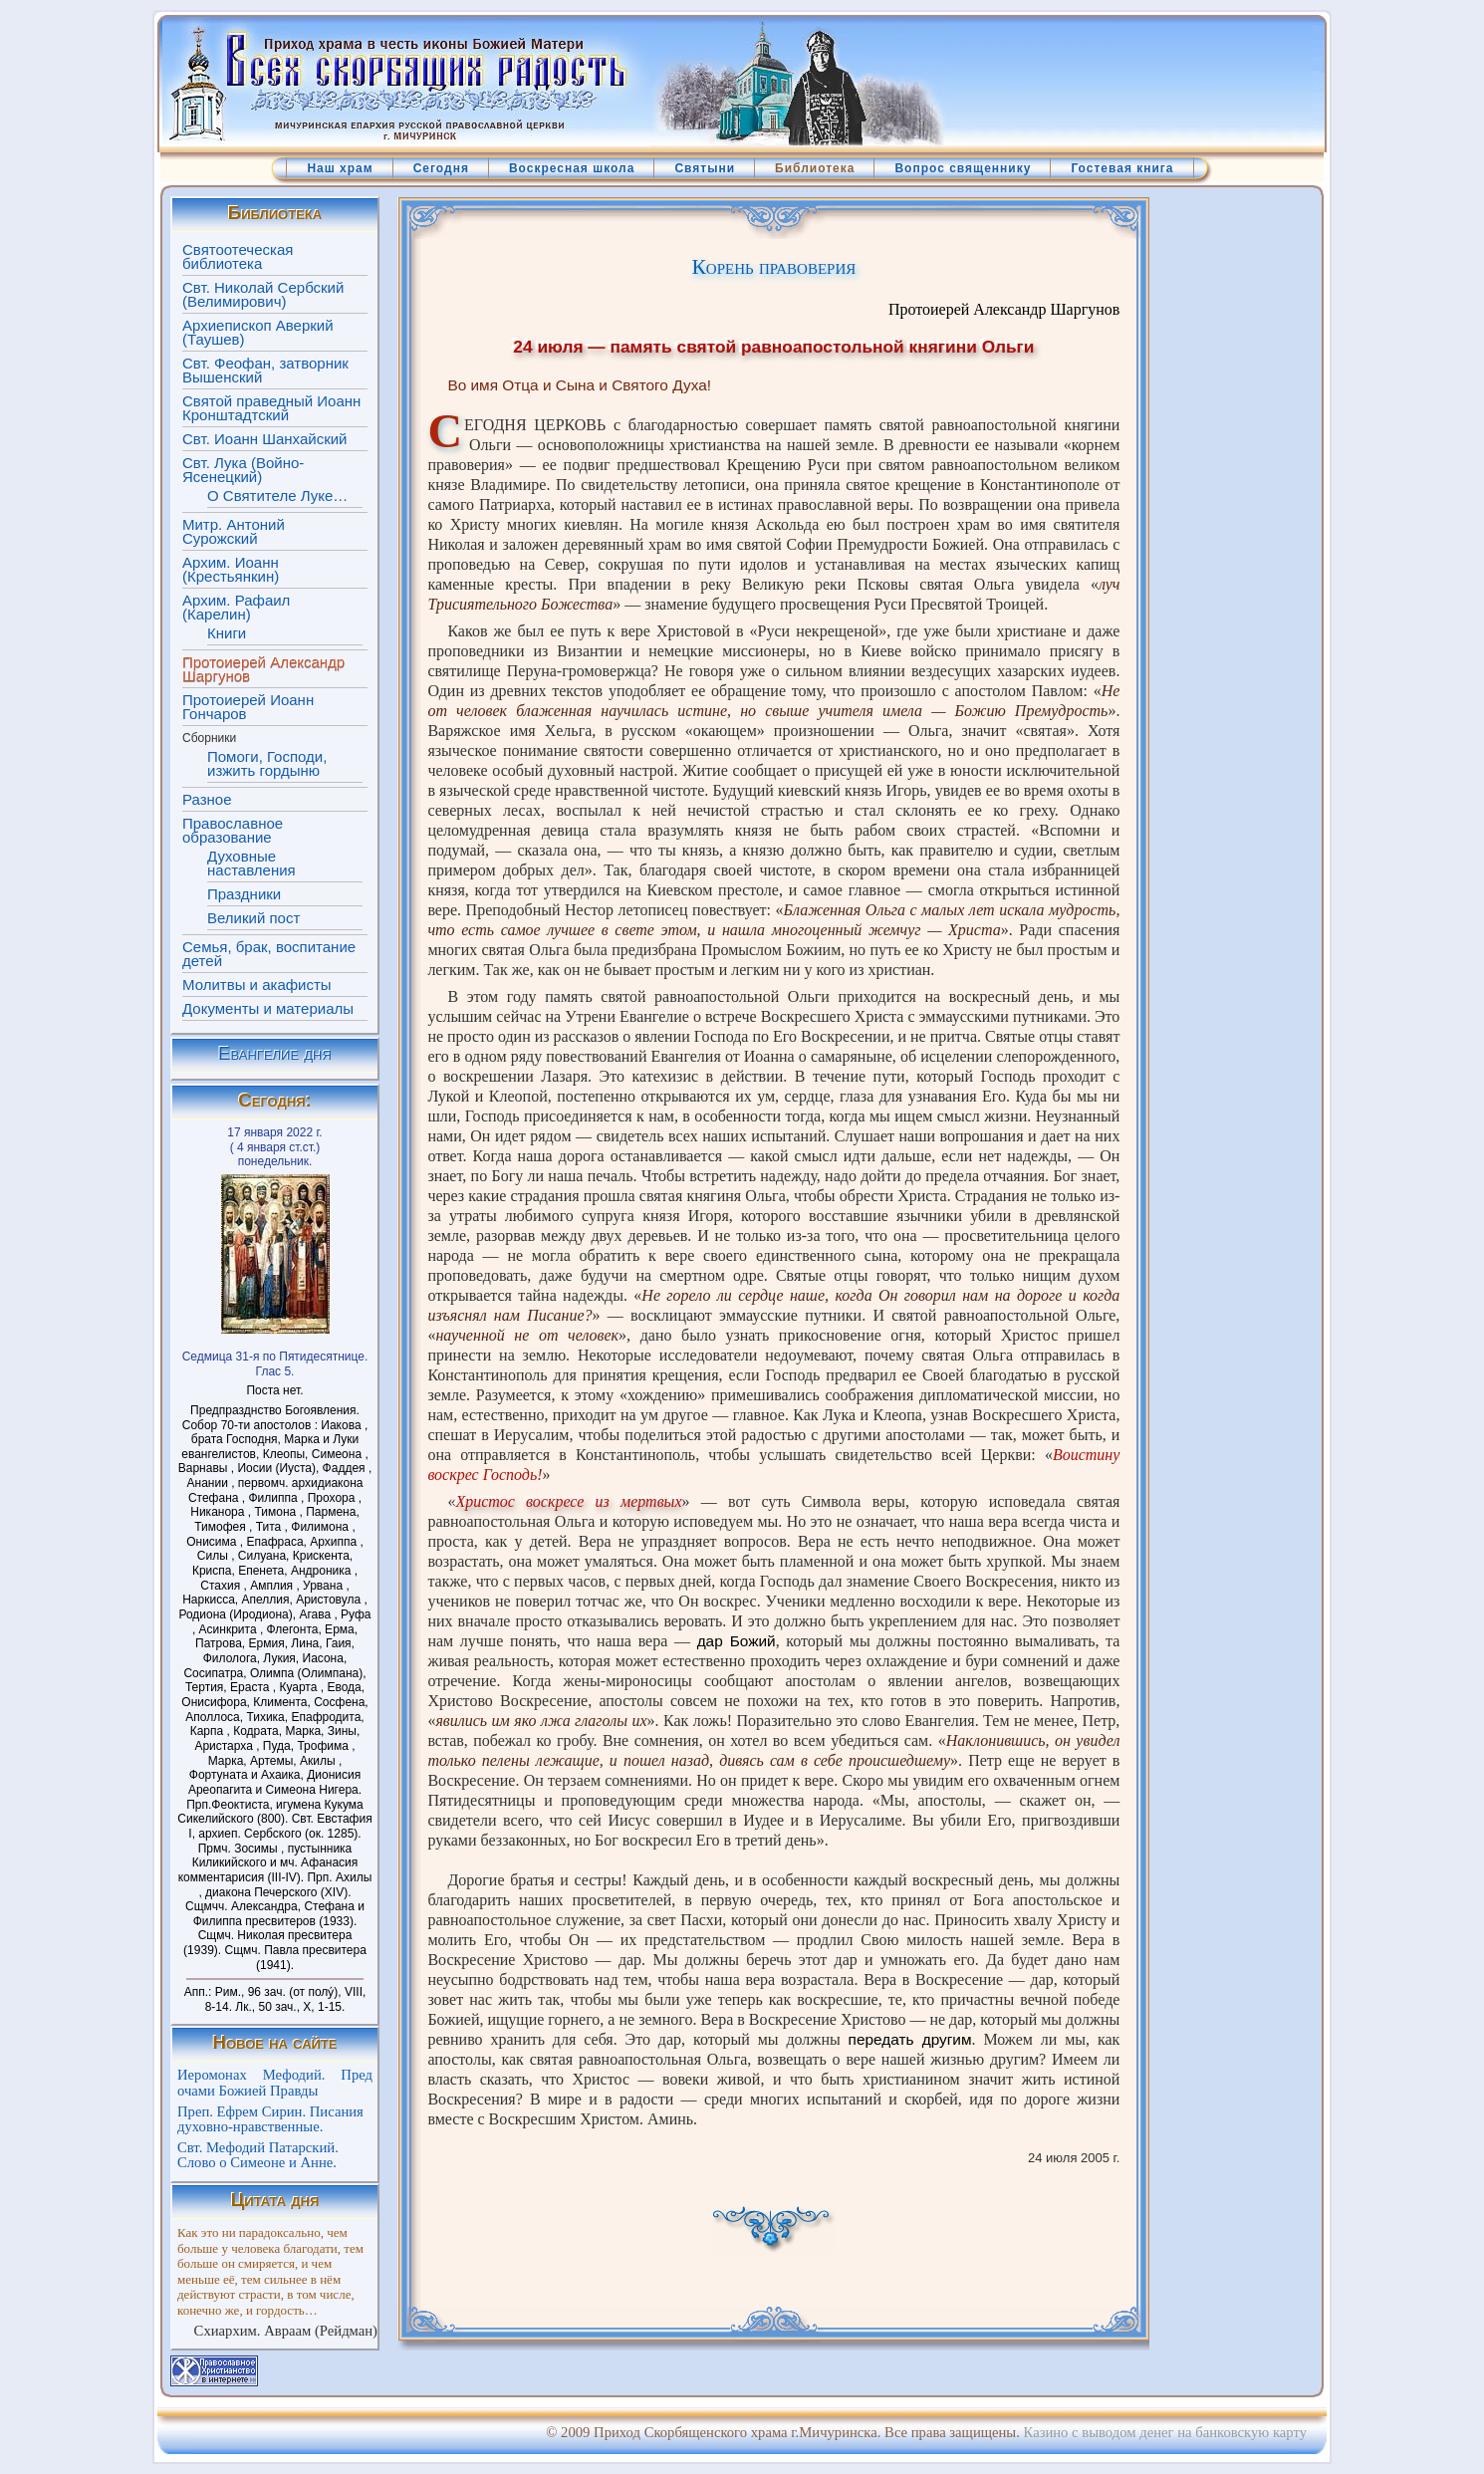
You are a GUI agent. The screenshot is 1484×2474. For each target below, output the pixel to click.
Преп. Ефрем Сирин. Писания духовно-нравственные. (270, 2119)
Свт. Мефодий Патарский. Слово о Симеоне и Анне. (258, 2155)
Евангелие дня (275, 1053)
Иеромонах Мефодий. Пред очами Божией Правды (274, 2083)
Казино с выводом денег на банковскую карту (1165, 2432)
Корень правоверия (773, 267)
